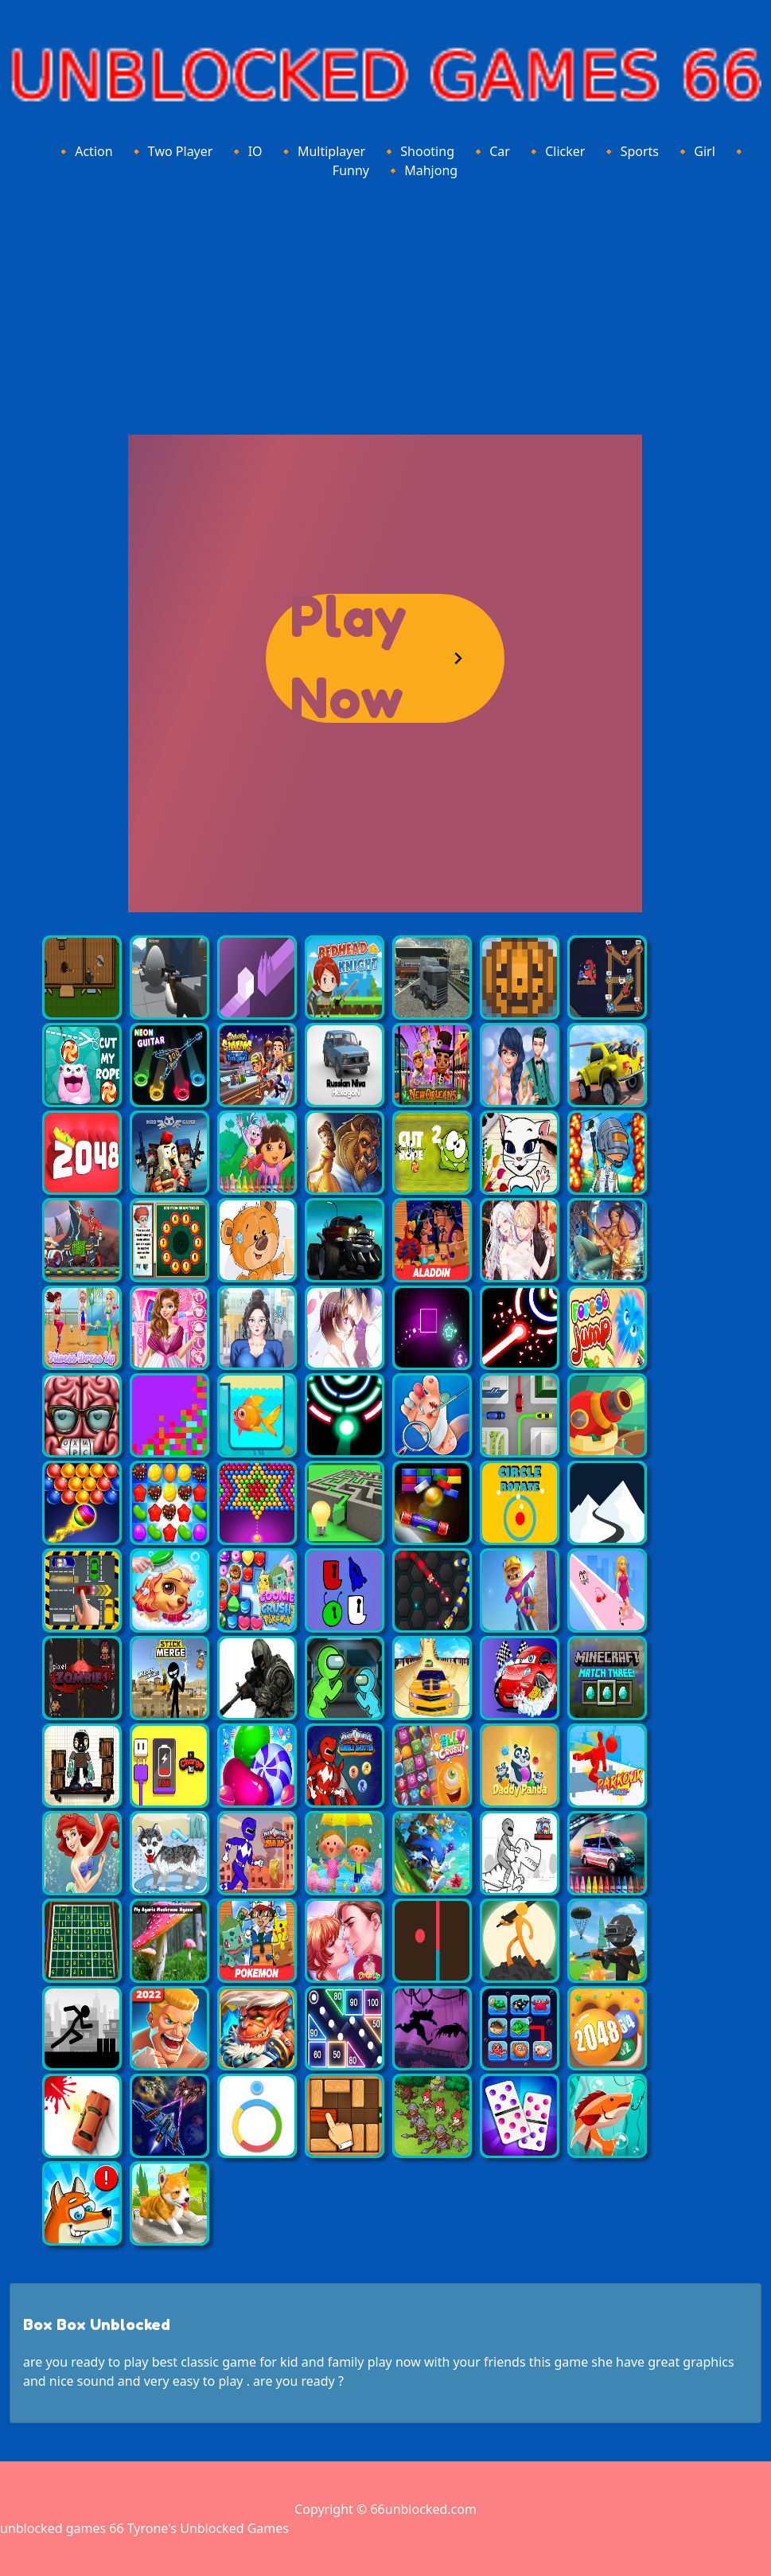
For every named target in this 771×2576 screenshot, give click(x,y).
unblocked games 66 (62, 2528)
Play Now (348, 657)
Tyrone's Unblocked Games (208, 2528)
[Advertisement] (385, 304)
